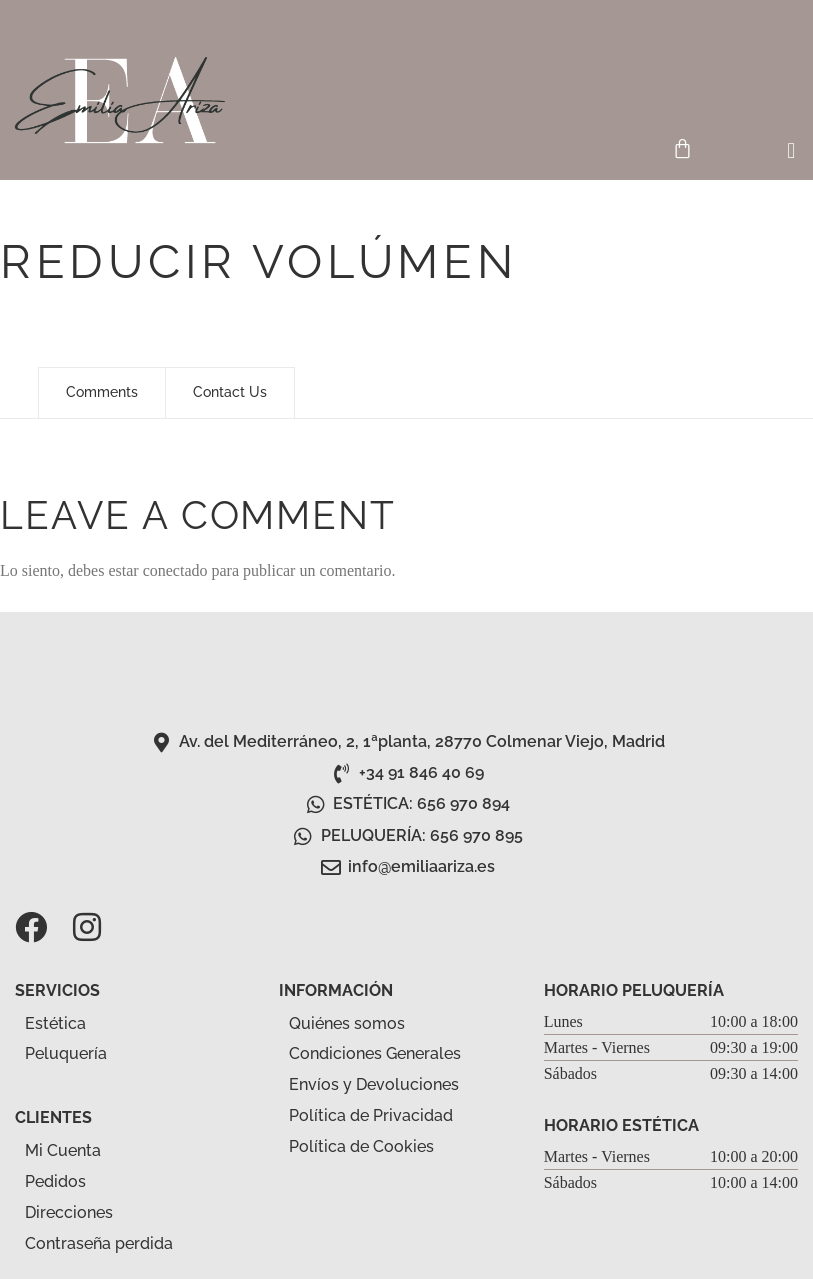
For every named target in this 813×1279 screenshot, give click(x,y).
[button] (791, 151)
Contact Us (230, 392)
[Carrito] (682, 148)
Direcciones (69, 1212)
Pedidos (55, 1181)
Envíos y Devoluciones (374, 1084)
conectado (175, 570)
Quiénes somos (347, 1023)
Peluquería (77, 1055)
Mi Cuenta (63, 1150)
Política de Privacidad (371, 1115)
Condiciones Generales (375, 1053)
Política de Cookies (361, 1146)
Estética (66, 1024)
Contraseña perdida (99, 1243)
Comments (102, 392)
